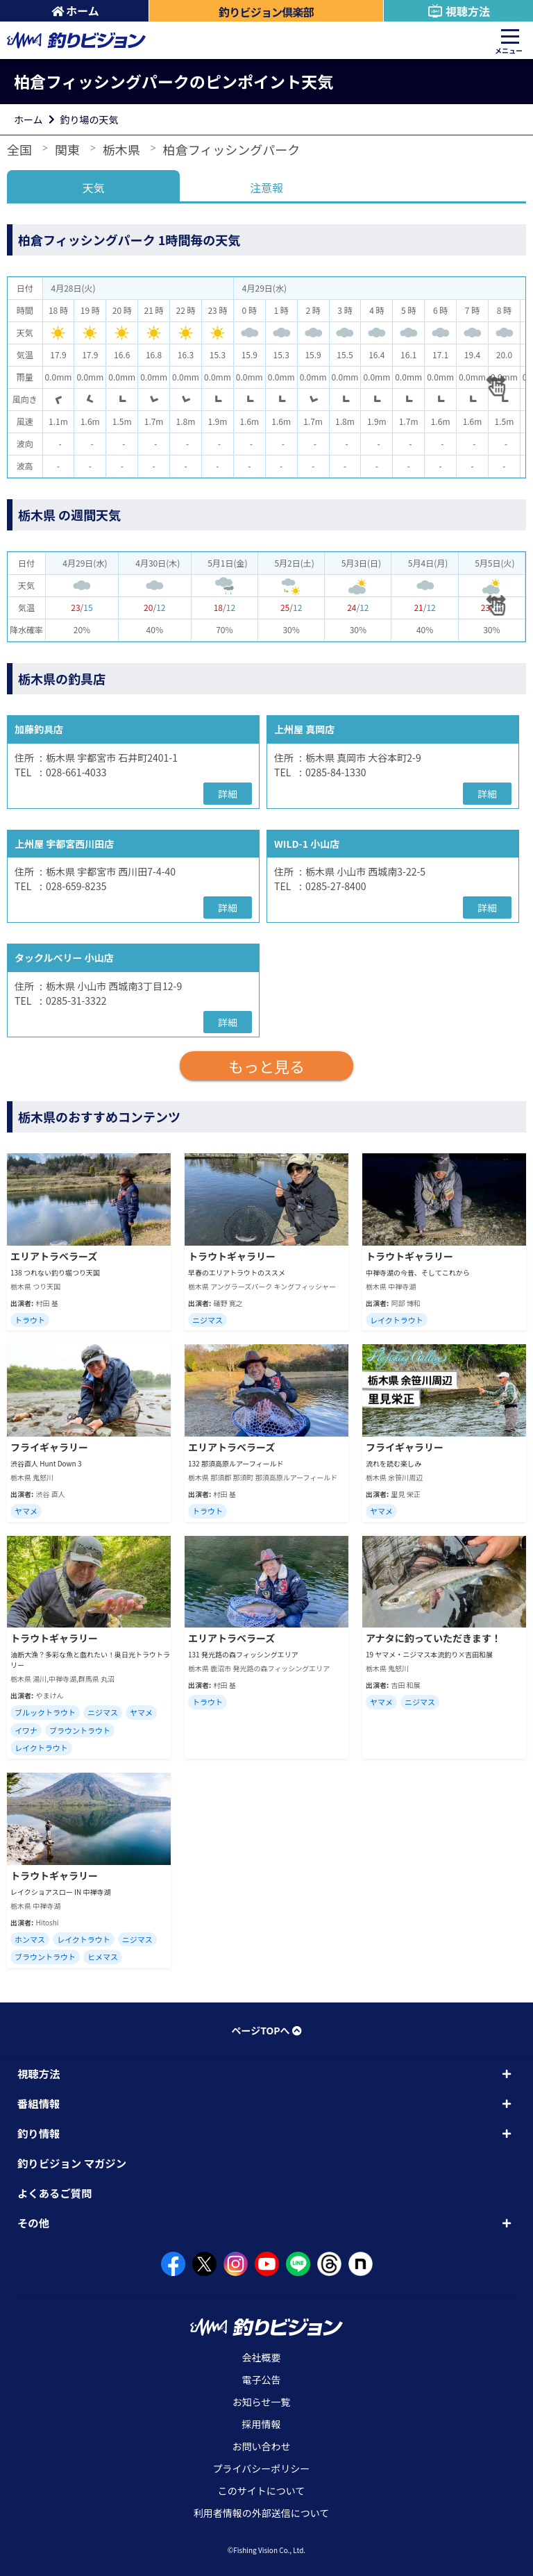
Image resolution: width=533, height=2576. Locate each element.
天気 (94, 187)
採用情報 (261, 2424)
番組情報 (38, 2103)
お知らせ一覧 (261, 2402)
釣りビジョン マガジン (71, 2163)
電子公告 (261, 2379)
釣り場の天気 (89, 119)
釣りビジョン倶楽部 (266, 11)
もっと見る (266, 1066)
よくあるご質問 (54, 2192)
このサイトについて (261, 2491)
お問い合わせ (261, 2446)
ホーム (75, 10)
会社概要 (261, 2357)
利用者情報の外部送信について (262, 2513)
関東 (67, 149)
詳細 (227, 794)
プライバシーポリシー (261, 2468)
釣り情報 (38, 2133)
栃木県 (121, 149)
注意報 (266, 187)
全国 (19, 149)
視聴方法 (458, 11)
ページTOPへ (266, 2030)
